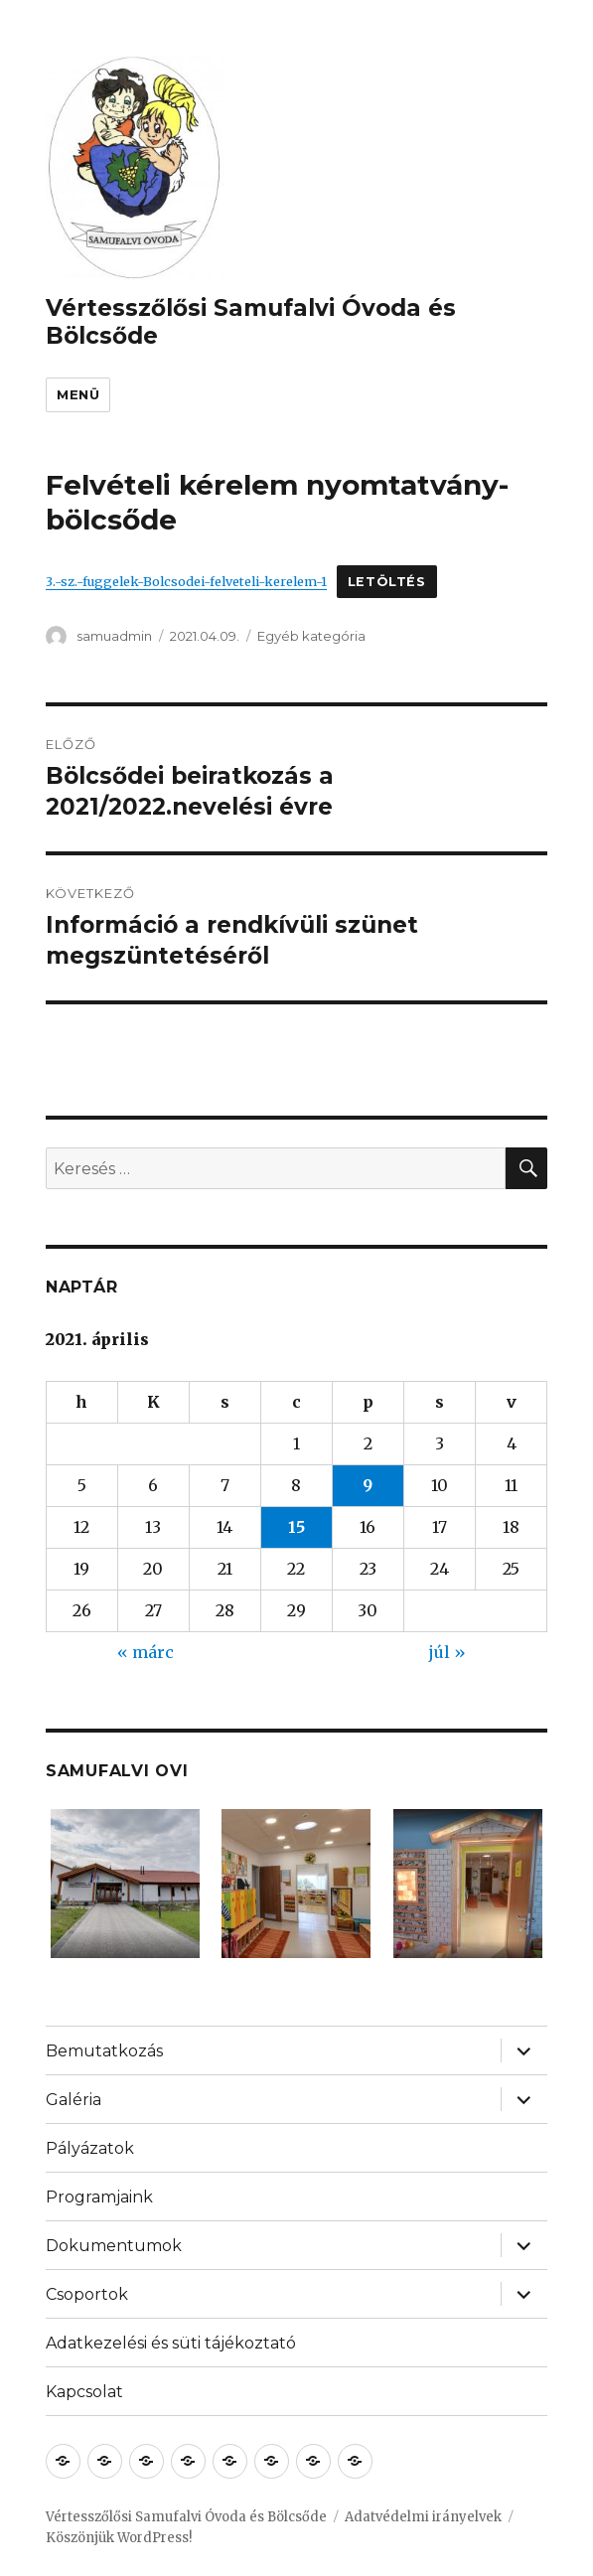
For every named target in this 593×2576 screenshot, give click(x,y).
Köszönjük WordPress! (119, 2537)
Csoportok (87, 2294)
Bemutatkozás (104, 2051)
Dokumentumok (114, 2245)
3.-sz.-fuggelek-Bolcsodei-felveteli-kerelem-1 (186, 581)
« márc (145, 1652)
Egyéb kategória (311, 636)
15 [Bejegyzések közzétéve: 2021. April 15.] (296, 1527)
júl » (447, 1652)
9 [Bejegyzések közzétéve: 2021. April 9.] (367, 1485)
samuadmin (114, 636)
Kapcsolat (84, 2391)
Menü (78, 394)
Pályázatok (90, 2148)
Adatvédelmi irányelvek (423, 2516)
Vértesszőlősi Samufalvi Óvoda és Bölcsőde (186, 2516)
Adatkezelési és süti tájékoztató (171, 2343)
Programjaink (99, 2197)
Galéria (73, 2099)
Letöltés (387, 581)
